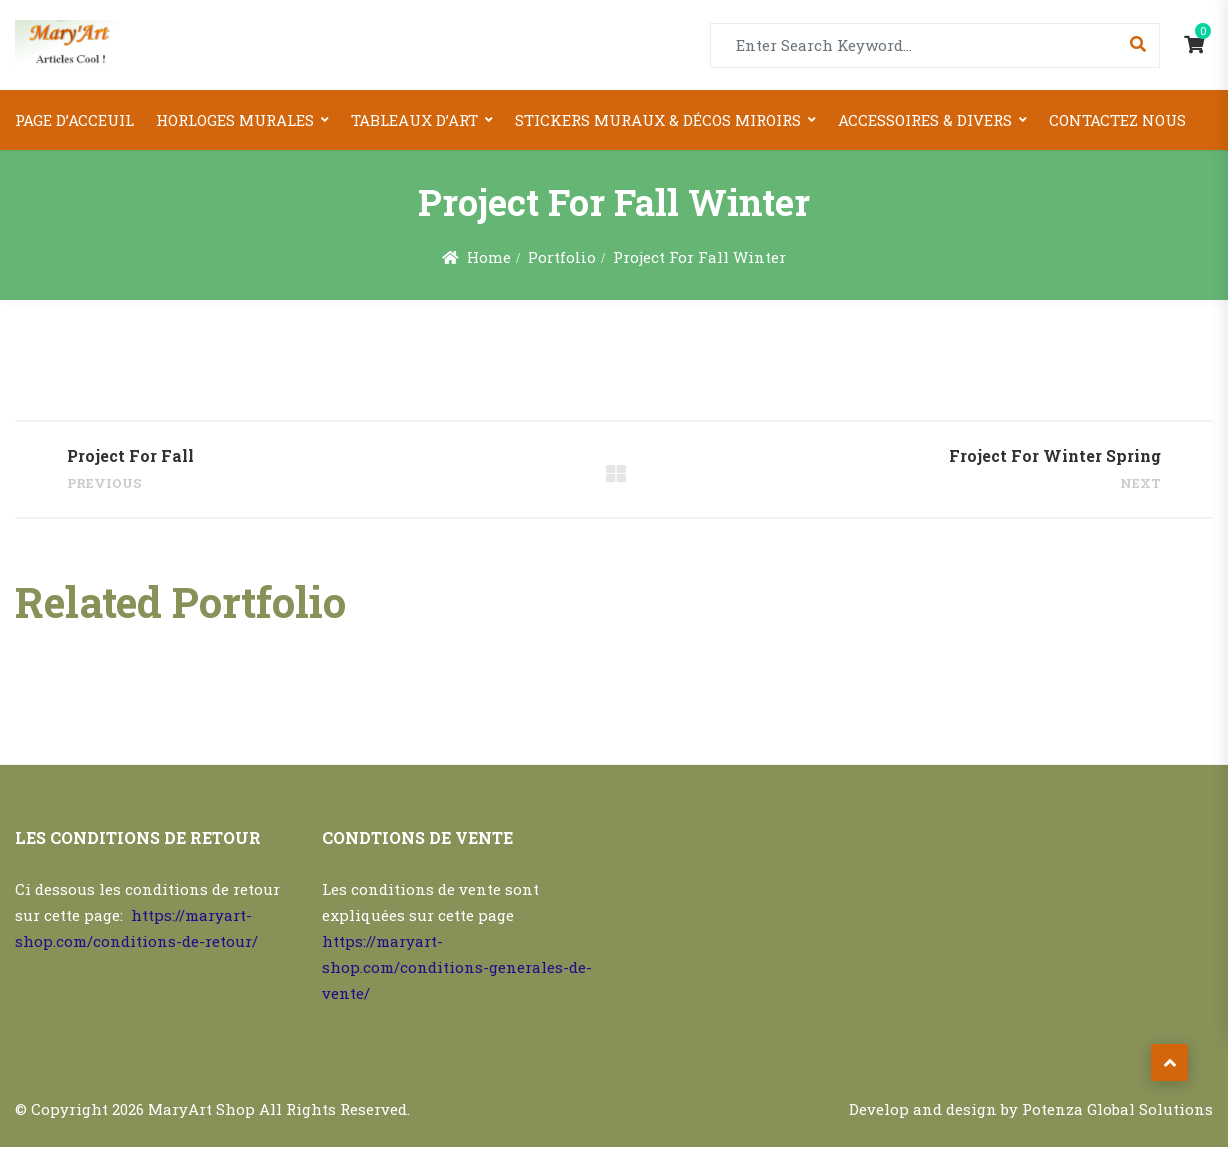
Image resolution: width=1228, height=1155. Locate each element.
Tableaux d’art (414, 120)
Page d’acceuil (74, 120)
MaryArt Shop (201, 1117)
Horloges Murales (235, 120)
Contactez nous (1117, 120)
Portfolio (562, 257)
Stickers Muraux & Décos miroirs (658, 120)
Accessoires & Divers (925, 120)
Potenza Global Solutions (1117, 1117)
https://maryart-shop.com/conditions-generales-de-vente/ (457, 975)
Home (488, 257)
